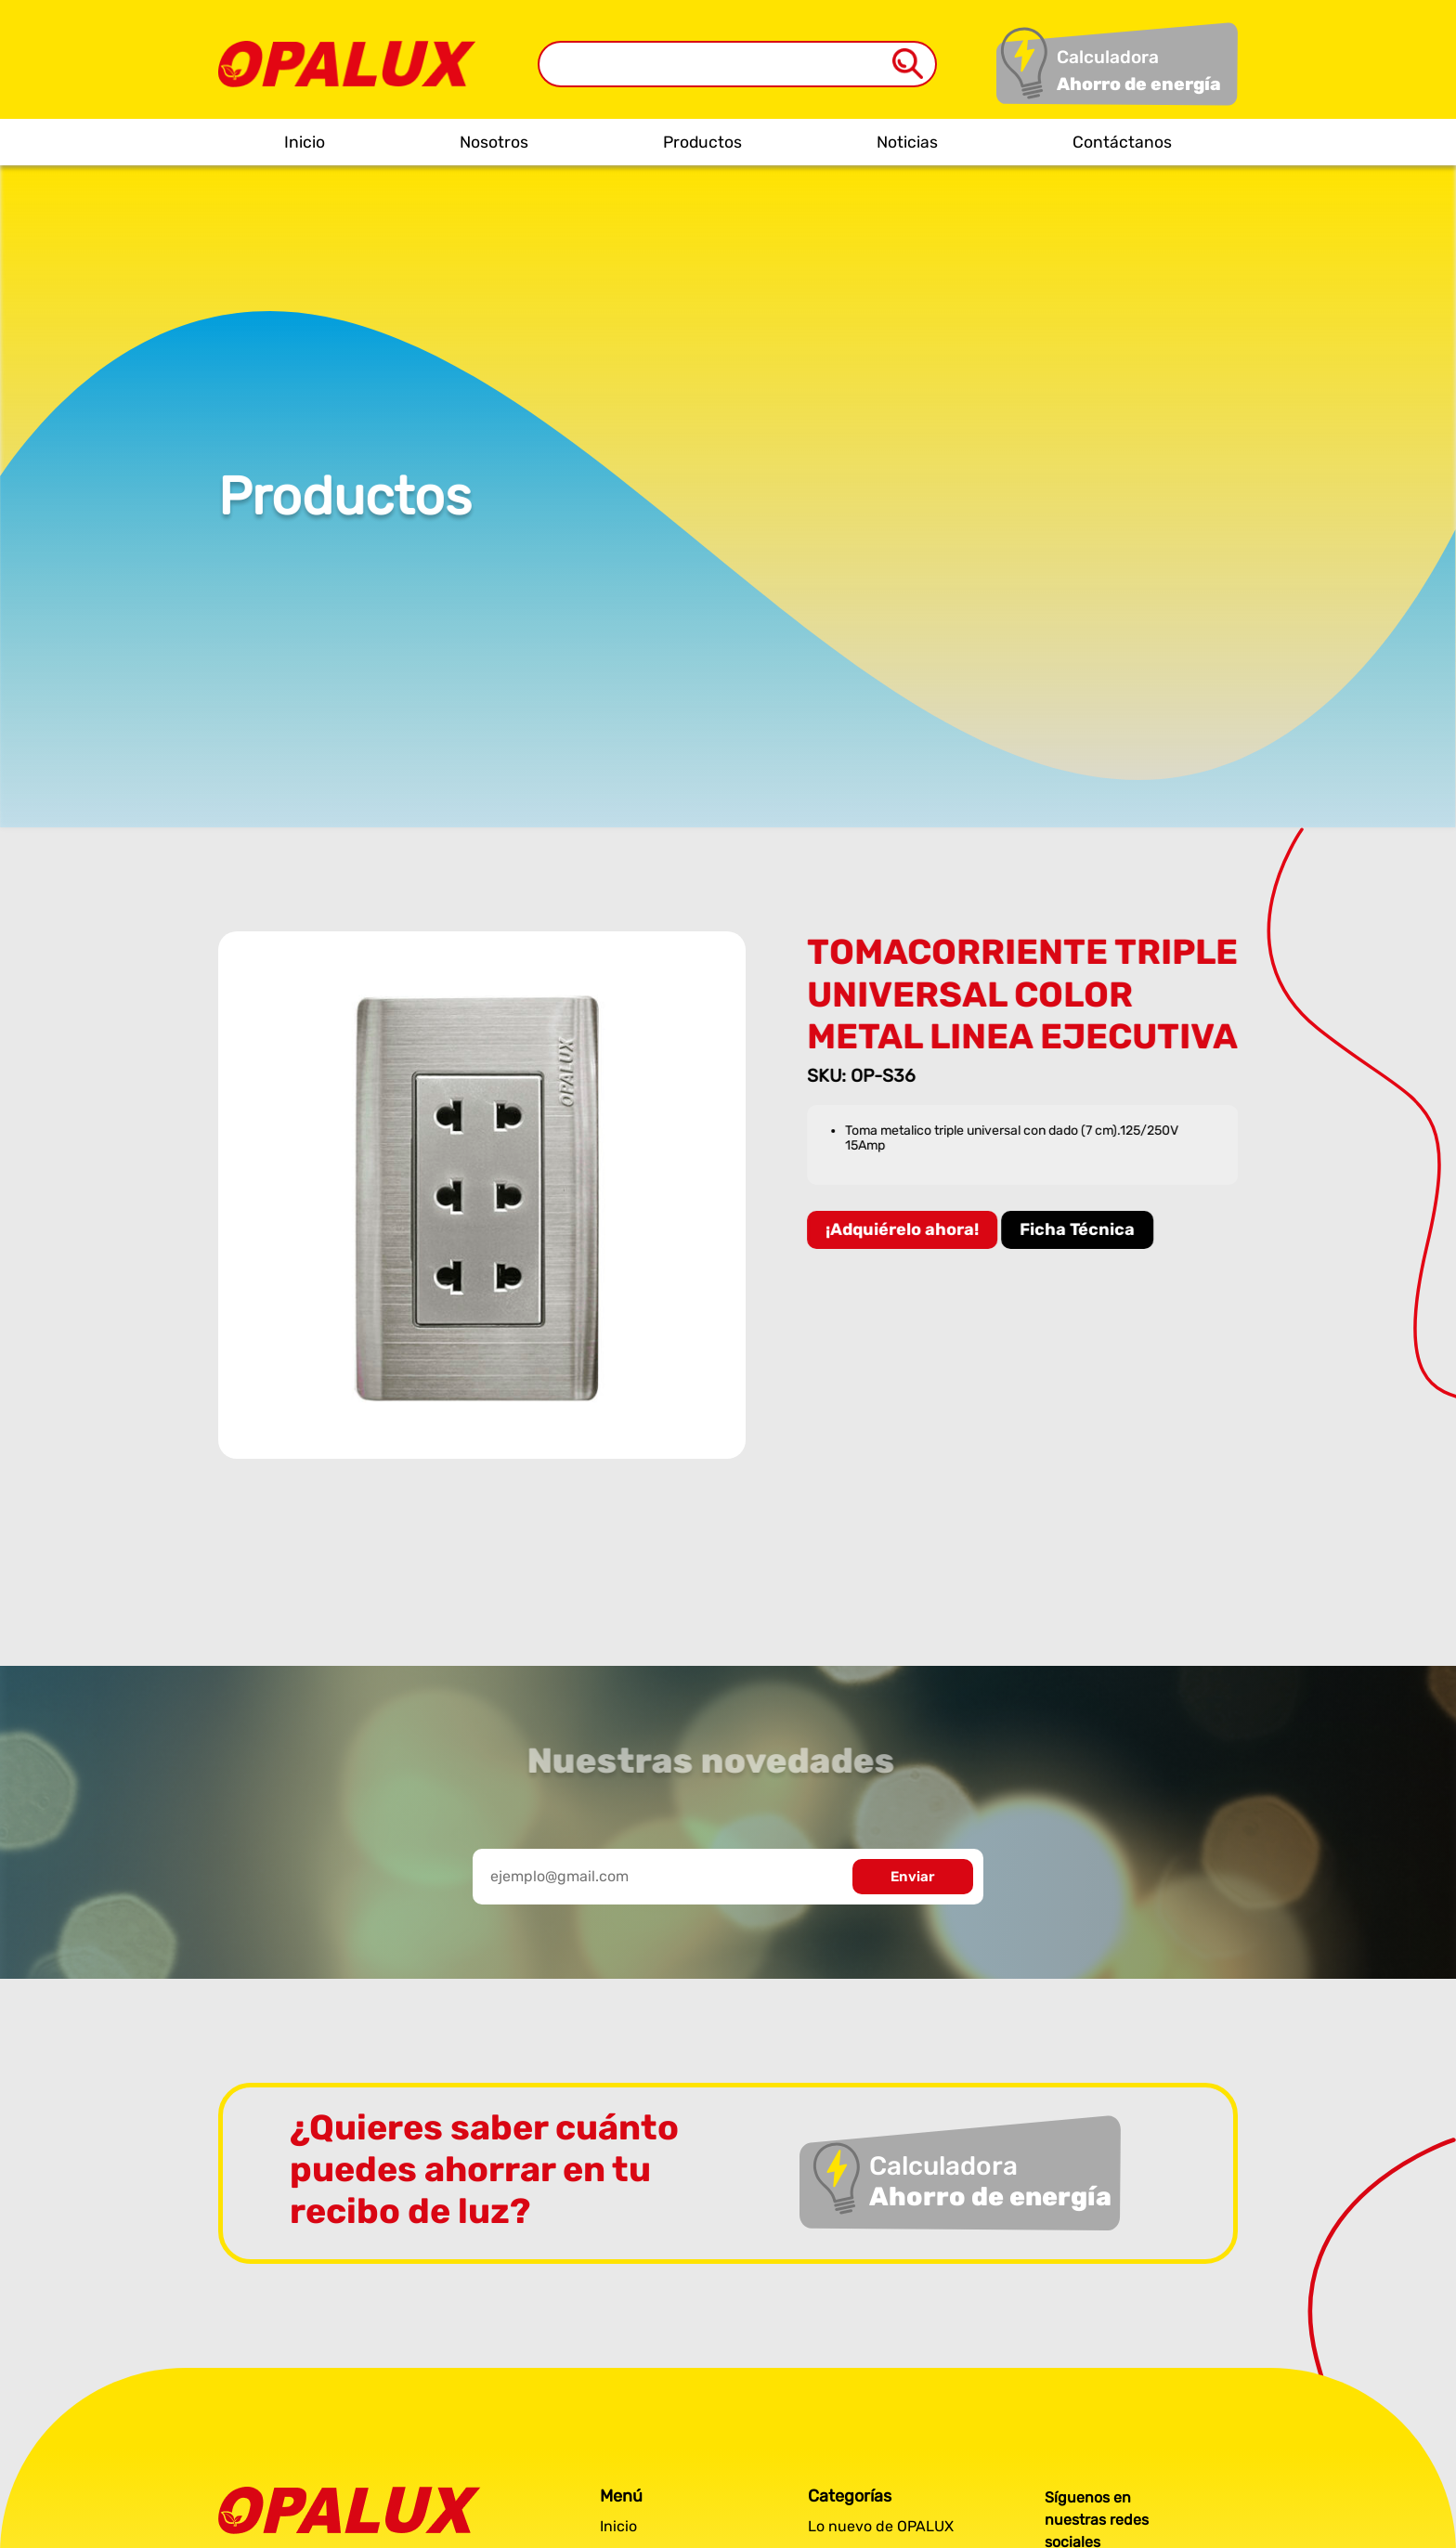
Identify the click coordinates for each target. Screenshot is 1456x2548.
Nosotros (494, 142)
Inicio (304, 142)
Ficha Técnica (1080, 1229)
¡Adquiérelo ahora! (905, 1229)
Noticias (907, 142)
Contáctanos (1122, 142)
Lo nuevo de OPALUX (881, 2526)
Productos (702, 142)
